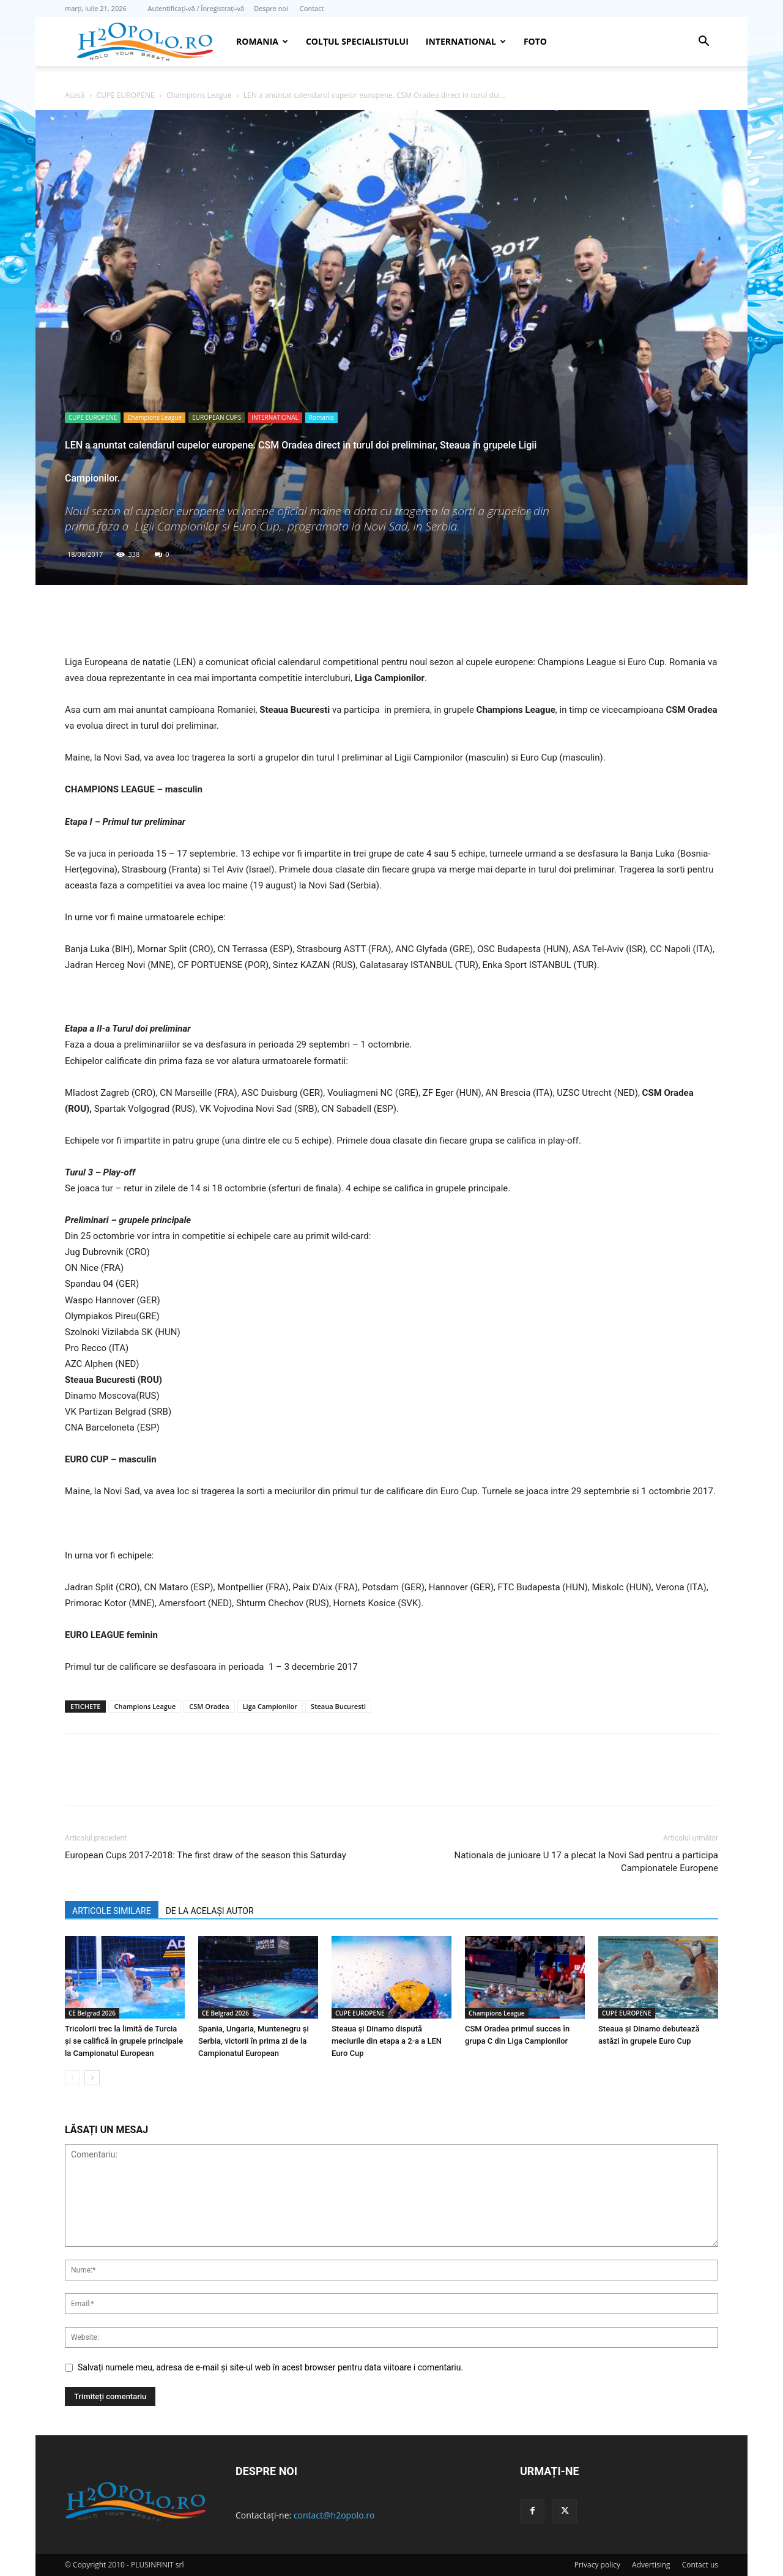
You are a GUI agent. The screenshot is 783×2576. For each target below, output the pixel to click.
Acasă (74, 95)
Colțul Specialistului (357, 41)
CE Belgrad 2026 (92, 2013)
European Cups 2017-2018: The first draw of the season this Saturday (205, 1855)
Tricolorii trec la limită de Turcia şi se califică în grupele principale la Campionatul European (124, 2041)
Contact (312, 8)
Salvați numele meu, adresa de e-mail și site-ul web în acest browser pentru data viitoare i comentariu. (270, 2367)
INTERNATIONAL (466, 41)
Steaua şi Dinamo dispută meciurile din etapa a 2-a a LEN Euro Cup (387, 2041)
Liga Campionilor (270, 1706)
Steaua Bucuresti (338, 1706)
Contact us (700, 2564)
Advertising (651, 2564)
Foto (535, 41)
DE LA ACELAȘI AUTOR (210, 1911)
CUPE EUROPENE (126, 95)
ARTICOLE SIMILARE (111, 1911)
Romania (262, 41)
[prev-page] (72, 2077)
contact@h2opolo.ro (334, 2515)
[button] (703, 42)
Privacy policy (597, 2564)
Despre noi (271, 8)
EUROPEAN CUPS (216, 417)
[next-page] (92, 2077)
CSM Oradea (209, 1706)
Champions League (199, 95)
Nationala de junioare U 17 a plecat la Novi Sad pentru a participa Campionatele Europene (586, 1862)
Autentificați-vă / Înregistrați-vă (196, 8)
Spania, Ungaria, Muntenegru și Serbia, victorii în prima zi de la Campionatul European (253, 2041)
